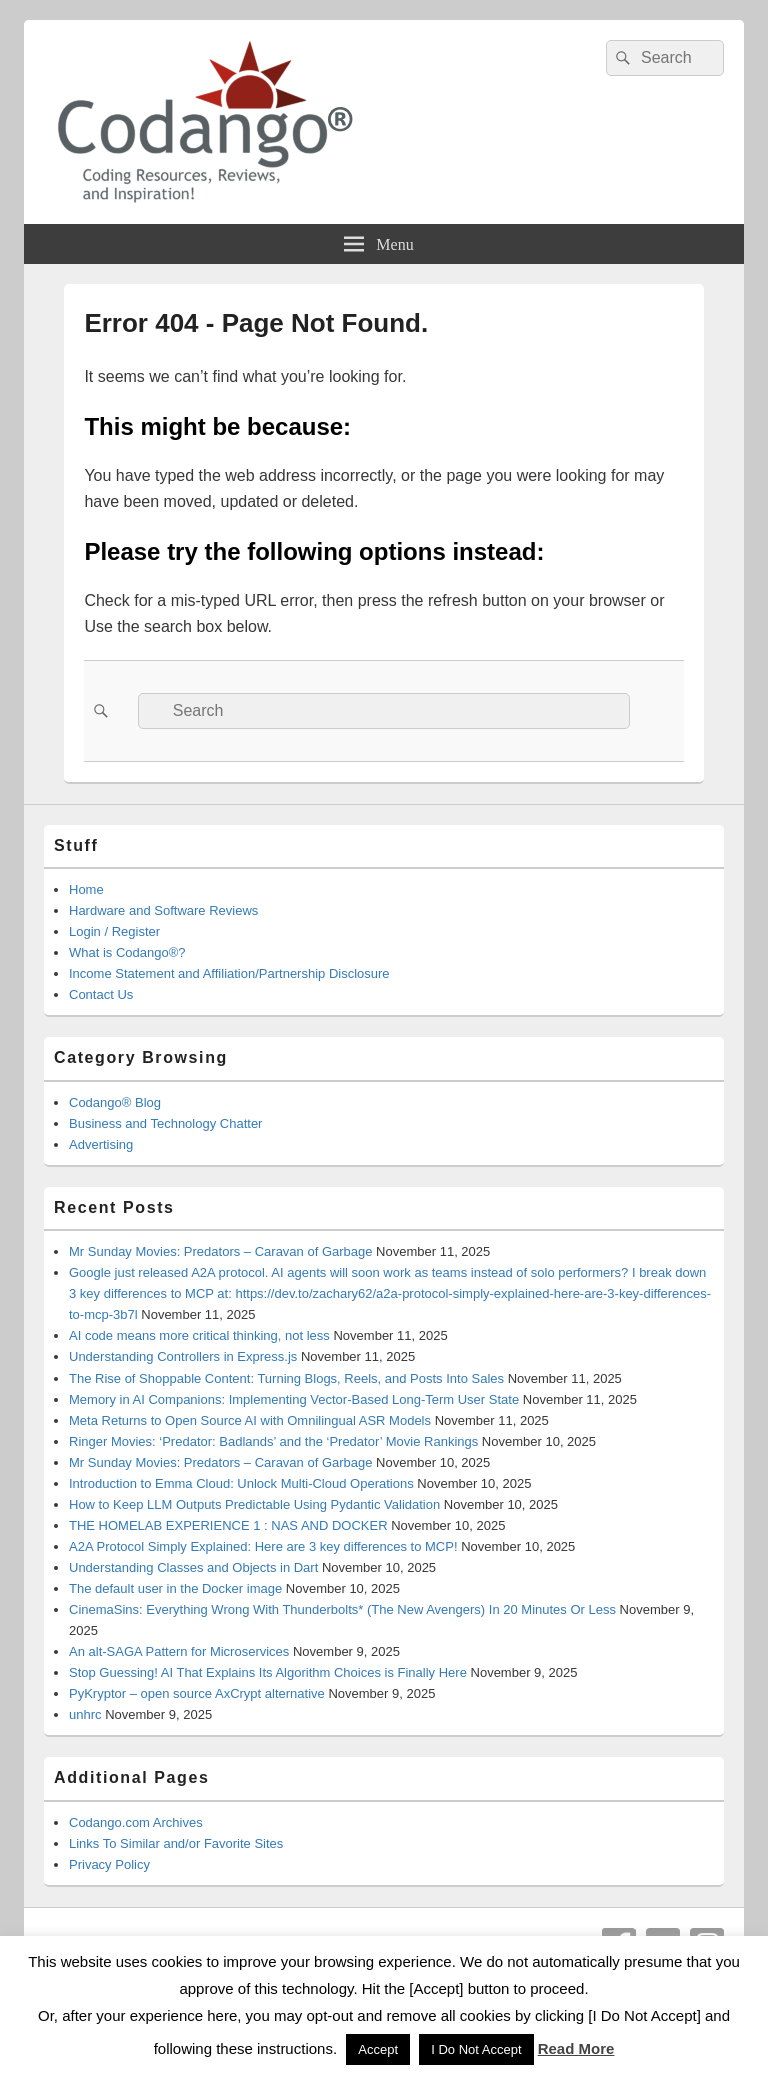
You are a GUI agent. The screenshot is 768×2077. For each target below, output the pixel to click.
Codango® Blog (115, 1102)
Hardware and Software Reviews (163, 910)
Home (86, 889)
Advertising (101, 1144)
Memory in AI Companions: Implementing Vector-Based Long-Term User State (294, 1399)
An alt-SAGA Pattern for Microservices (179, 1651)
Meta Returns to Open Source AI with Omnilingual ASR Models (250, 1420)
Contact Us (101, 994)
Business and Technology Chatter (165, 1123)
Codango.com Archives (136, 1822)
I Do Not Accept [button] (476, 2049)
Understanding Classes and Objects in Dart (193, 1567)
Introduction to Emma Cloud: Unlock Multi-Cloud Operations (241, 1483)
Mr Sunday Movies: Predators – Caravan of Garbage (220, 1251)
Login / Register (114, 931)
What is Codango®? (127, 952)
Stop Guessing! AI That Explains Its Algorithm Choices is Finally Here (268, 1672)
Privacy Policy (109, 1864)
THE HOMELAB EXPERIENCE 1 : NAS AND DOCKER (228, 1525)
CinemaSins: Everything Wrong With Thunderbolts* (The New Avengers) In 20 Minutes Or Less (342, 1609)
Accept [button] (378, 2049)
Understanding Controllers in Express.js (183, 1356)
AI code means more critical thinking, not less (199, 1335)
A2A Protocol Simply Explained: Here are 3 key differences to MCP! (263, 1546)
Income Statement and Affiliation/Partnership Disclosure (229, 973)
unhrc (85, 1714)
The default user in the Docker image (175, 1588)
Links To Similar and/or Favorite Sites (176, 1843)
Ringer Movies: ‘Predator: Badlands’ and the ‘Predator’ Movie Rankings (273, 1441)
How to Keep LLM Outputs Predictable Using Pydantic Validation (254, 1504)
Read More (576, 2048)
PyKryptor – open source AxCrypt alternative (197, 1693)
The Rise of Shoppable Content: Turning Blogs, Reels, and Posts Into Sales (286, 1378)
